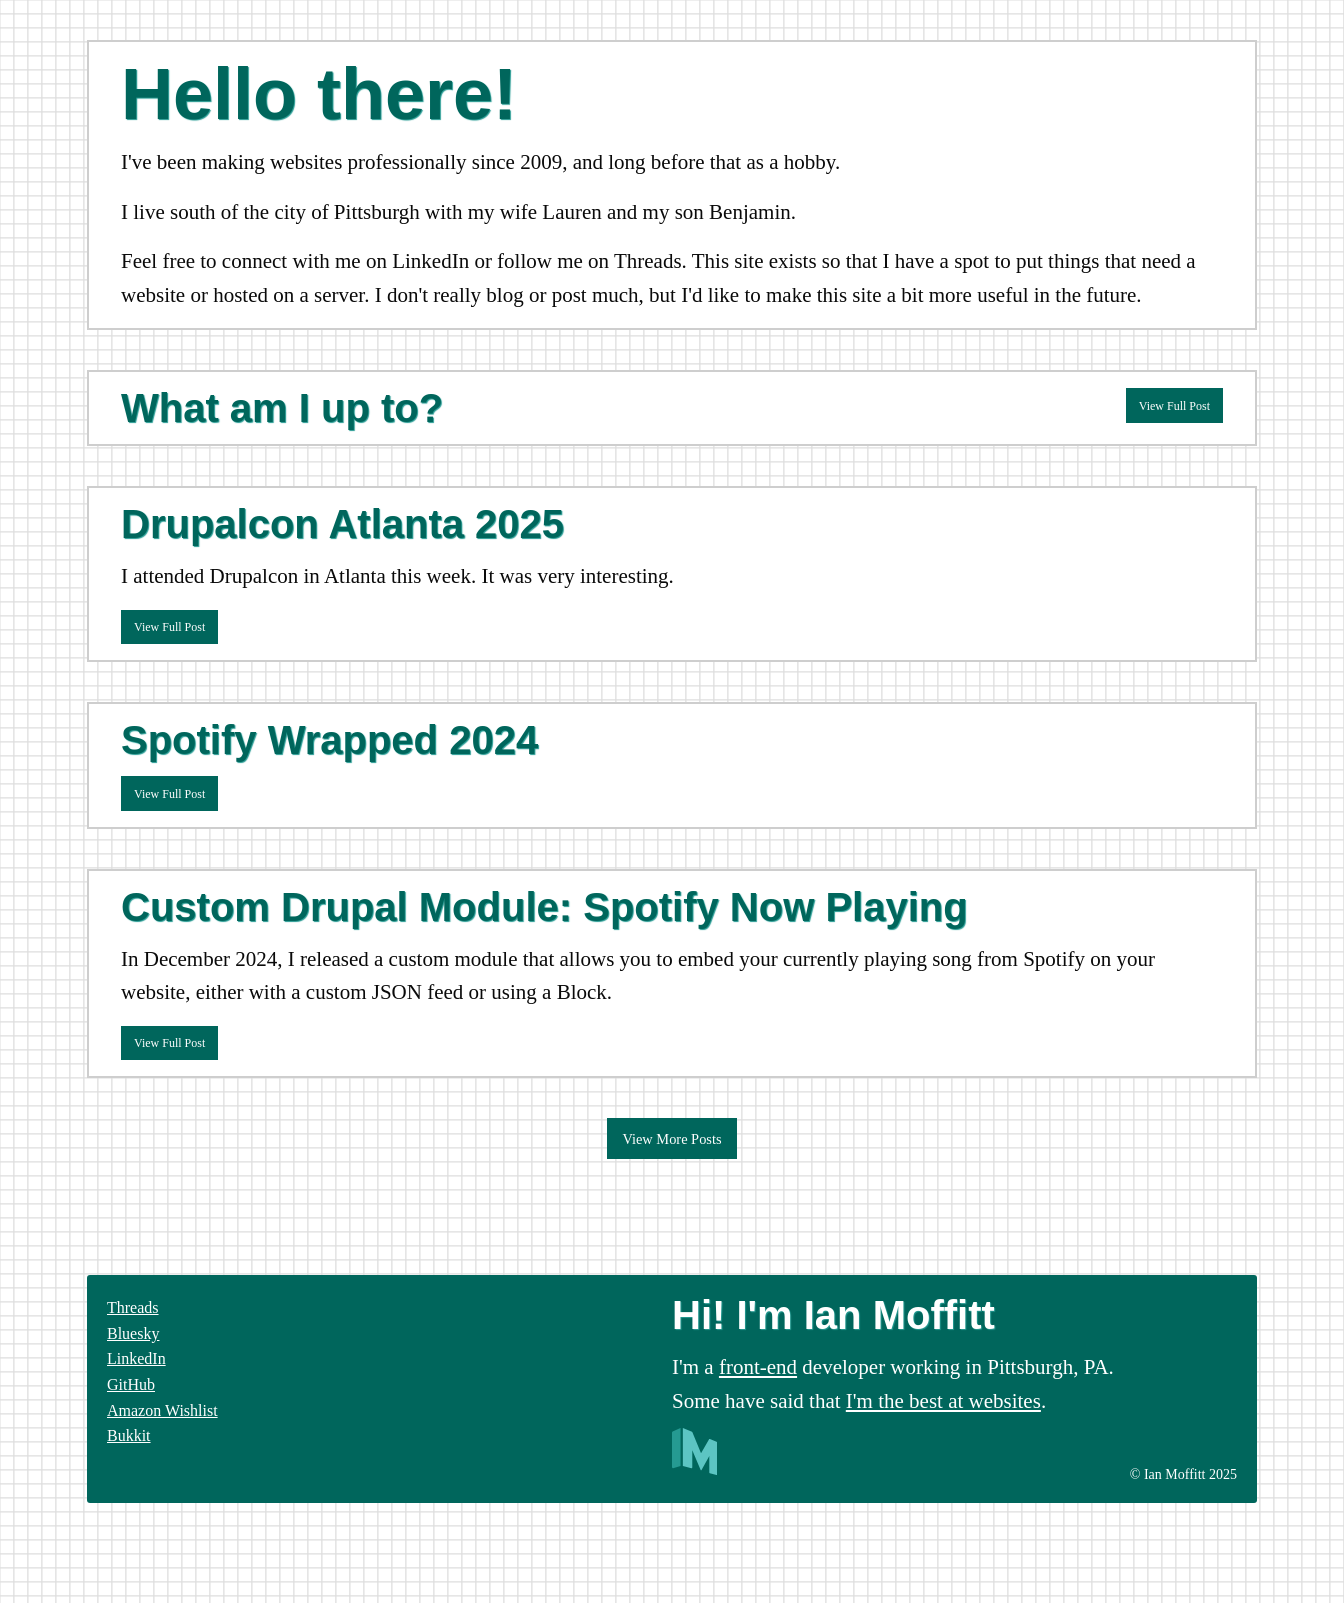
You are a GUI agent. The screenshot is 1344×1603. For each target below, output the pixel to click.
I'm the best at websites (943, 1401)
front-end (758, 1367)
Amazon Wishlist (162, 1410)
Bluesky (133, 1333)
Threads (133, 1307)
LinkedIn (136, 1358)
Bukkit (129, 1435)
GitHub (131, 1384)
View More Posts (671, 1139)
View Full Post (1174, 406)
